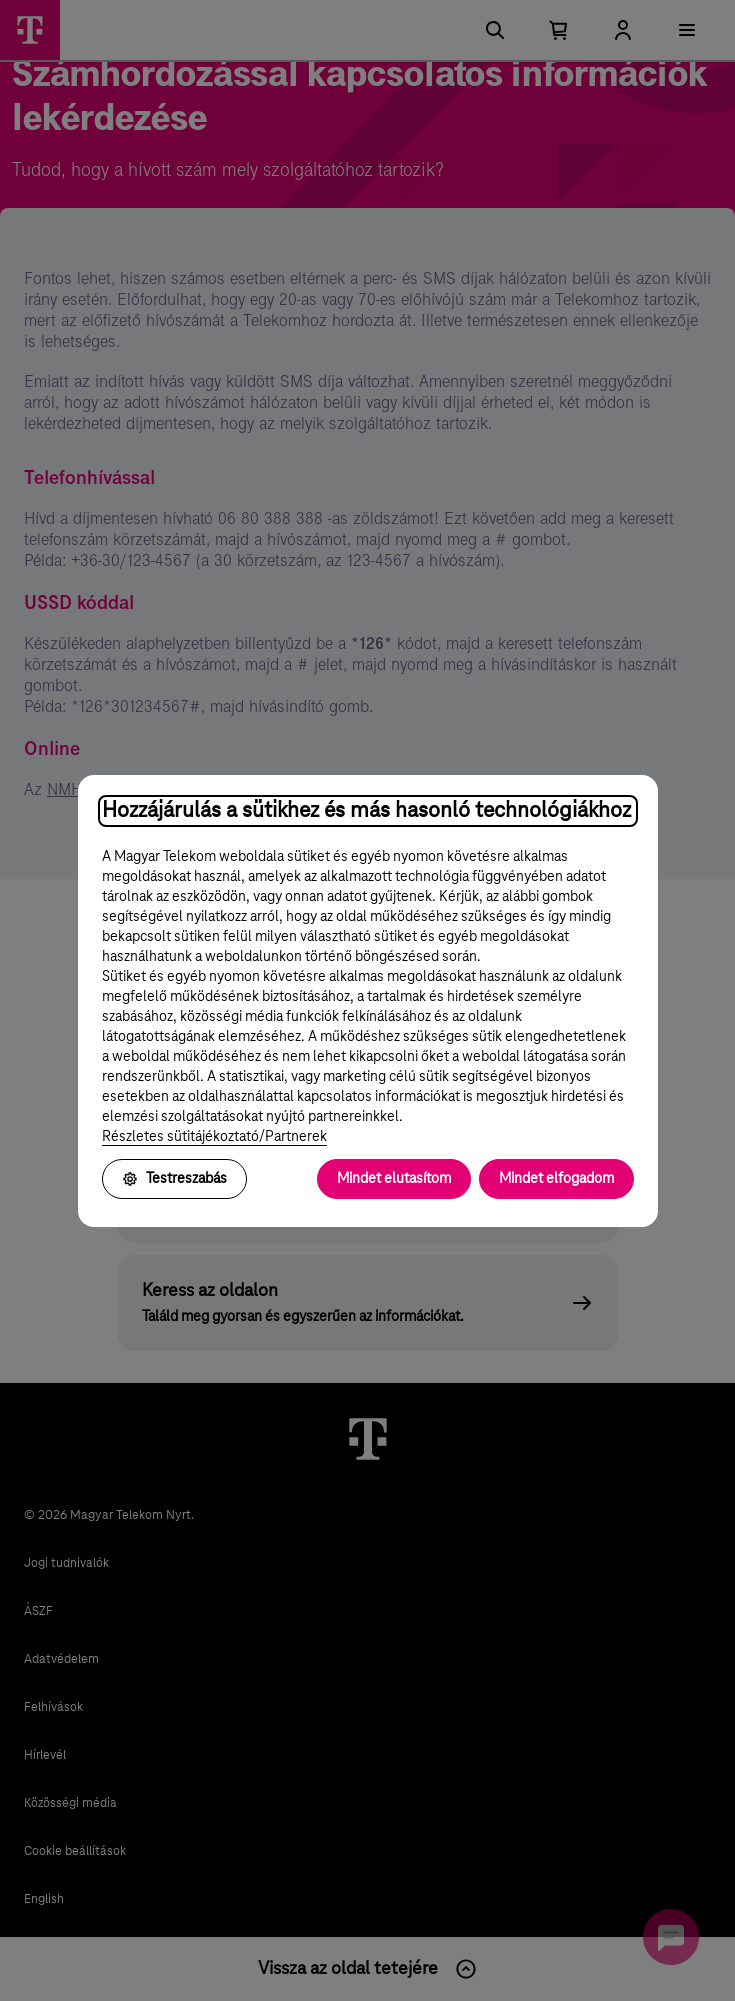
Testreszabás (174, 1179)
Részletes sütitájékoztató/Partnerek (214, 1137)
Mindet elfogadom (556, 1179)
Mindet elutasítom (394, 1179)
